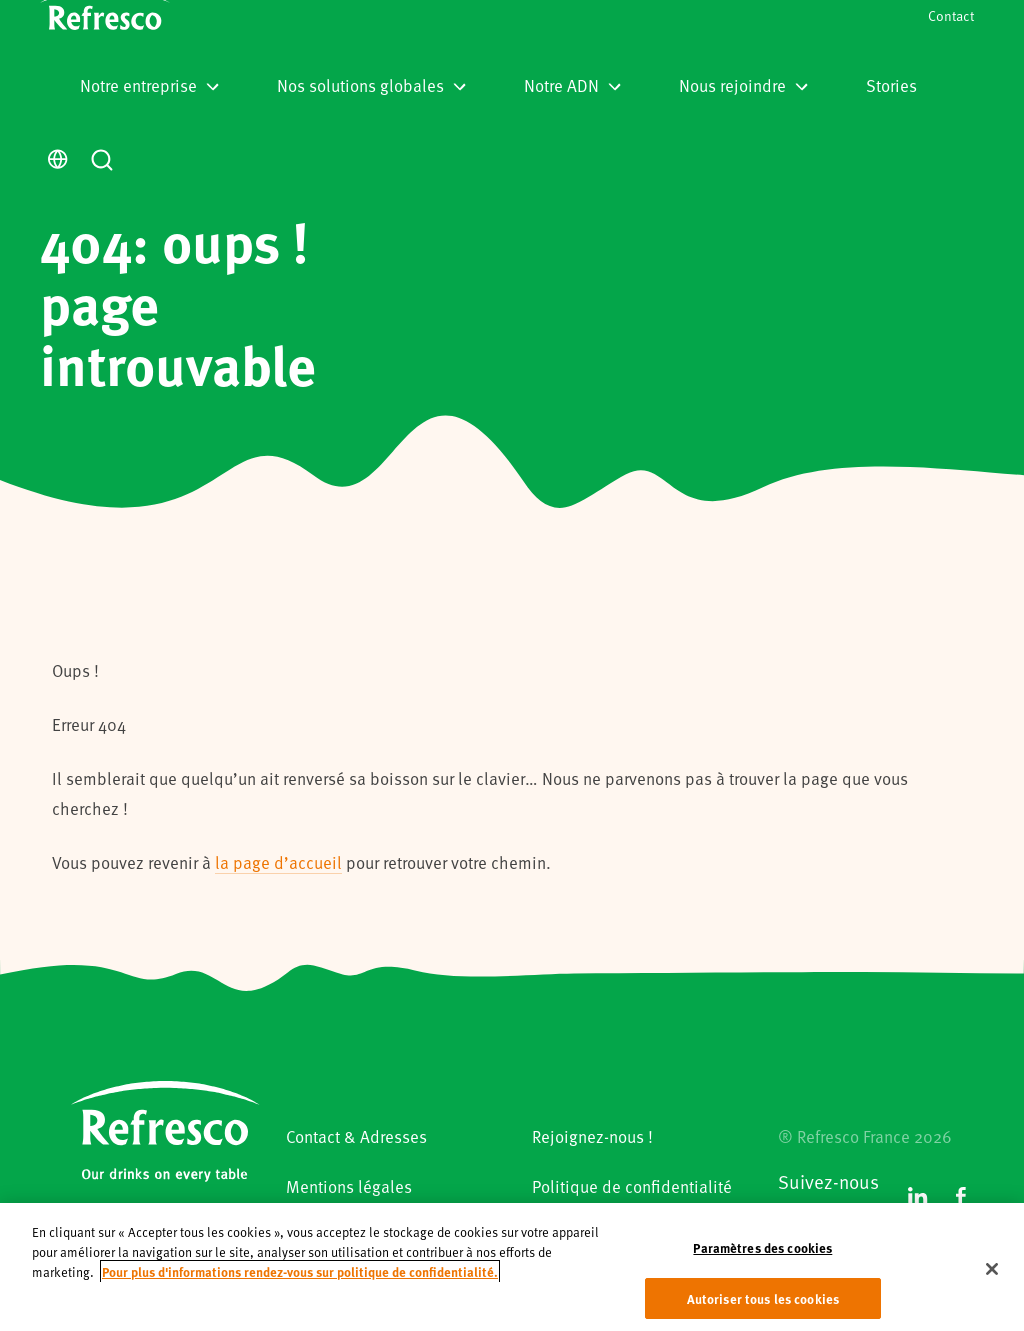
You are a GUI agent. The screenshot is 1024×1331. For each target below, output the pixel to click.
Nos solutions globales (371, 85)
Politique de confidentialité (632, 1186)
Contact (951, 15)
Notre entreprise (149, 85)
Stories (891, 85)
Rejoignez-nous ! (592, 1136)
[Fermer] (992, 1282)
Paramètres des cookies (762, 1260)
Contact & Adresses (356, 1136)
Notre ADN (572, 85)
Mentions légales (349, 1186)
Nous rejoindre (743, 85)
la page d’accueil (278, 862)
